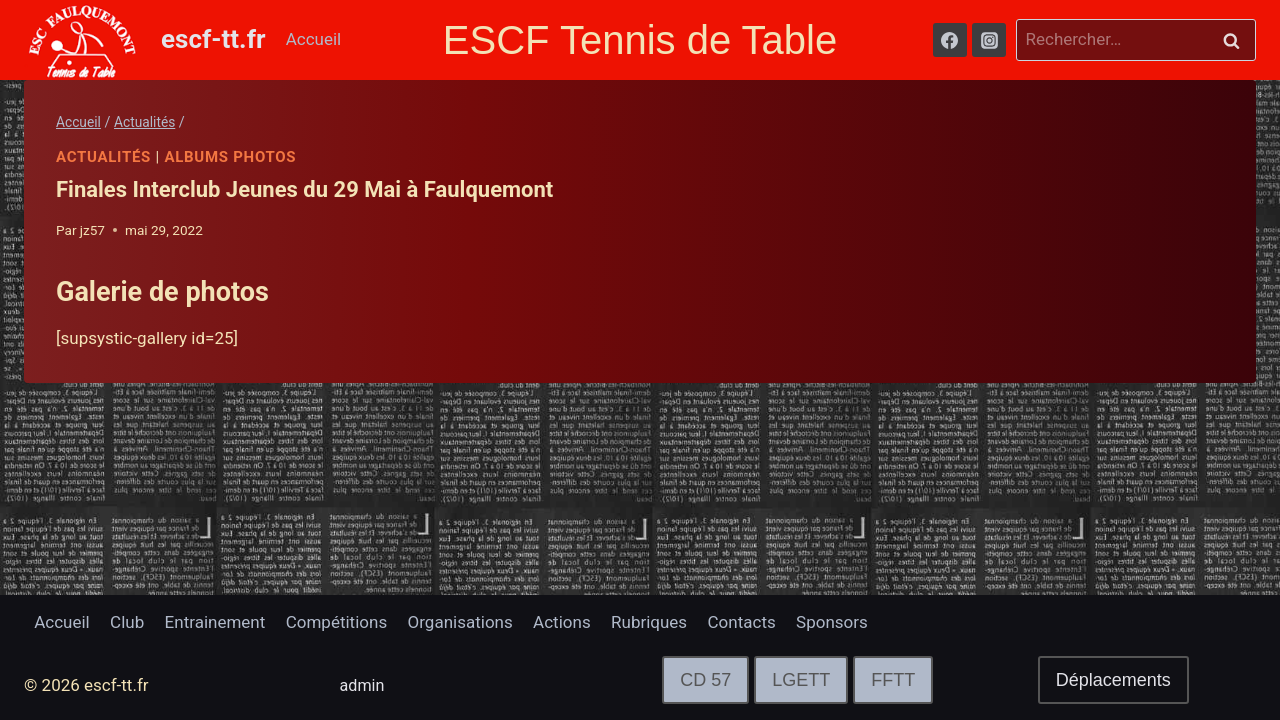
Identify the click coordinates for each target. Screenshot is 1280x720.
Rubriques (649, 622)
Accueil (314, 39)
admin (363, 685)
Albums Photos (231, 157)
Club (127, 622)
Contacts (742, 622)
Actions (562, 622)
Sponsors (832, 622)
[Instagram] (989, 40)
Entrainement (215, 622)
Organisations (460, 622)
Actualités (103, 157)
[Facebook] (950, 40)
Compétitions (336, 622)
